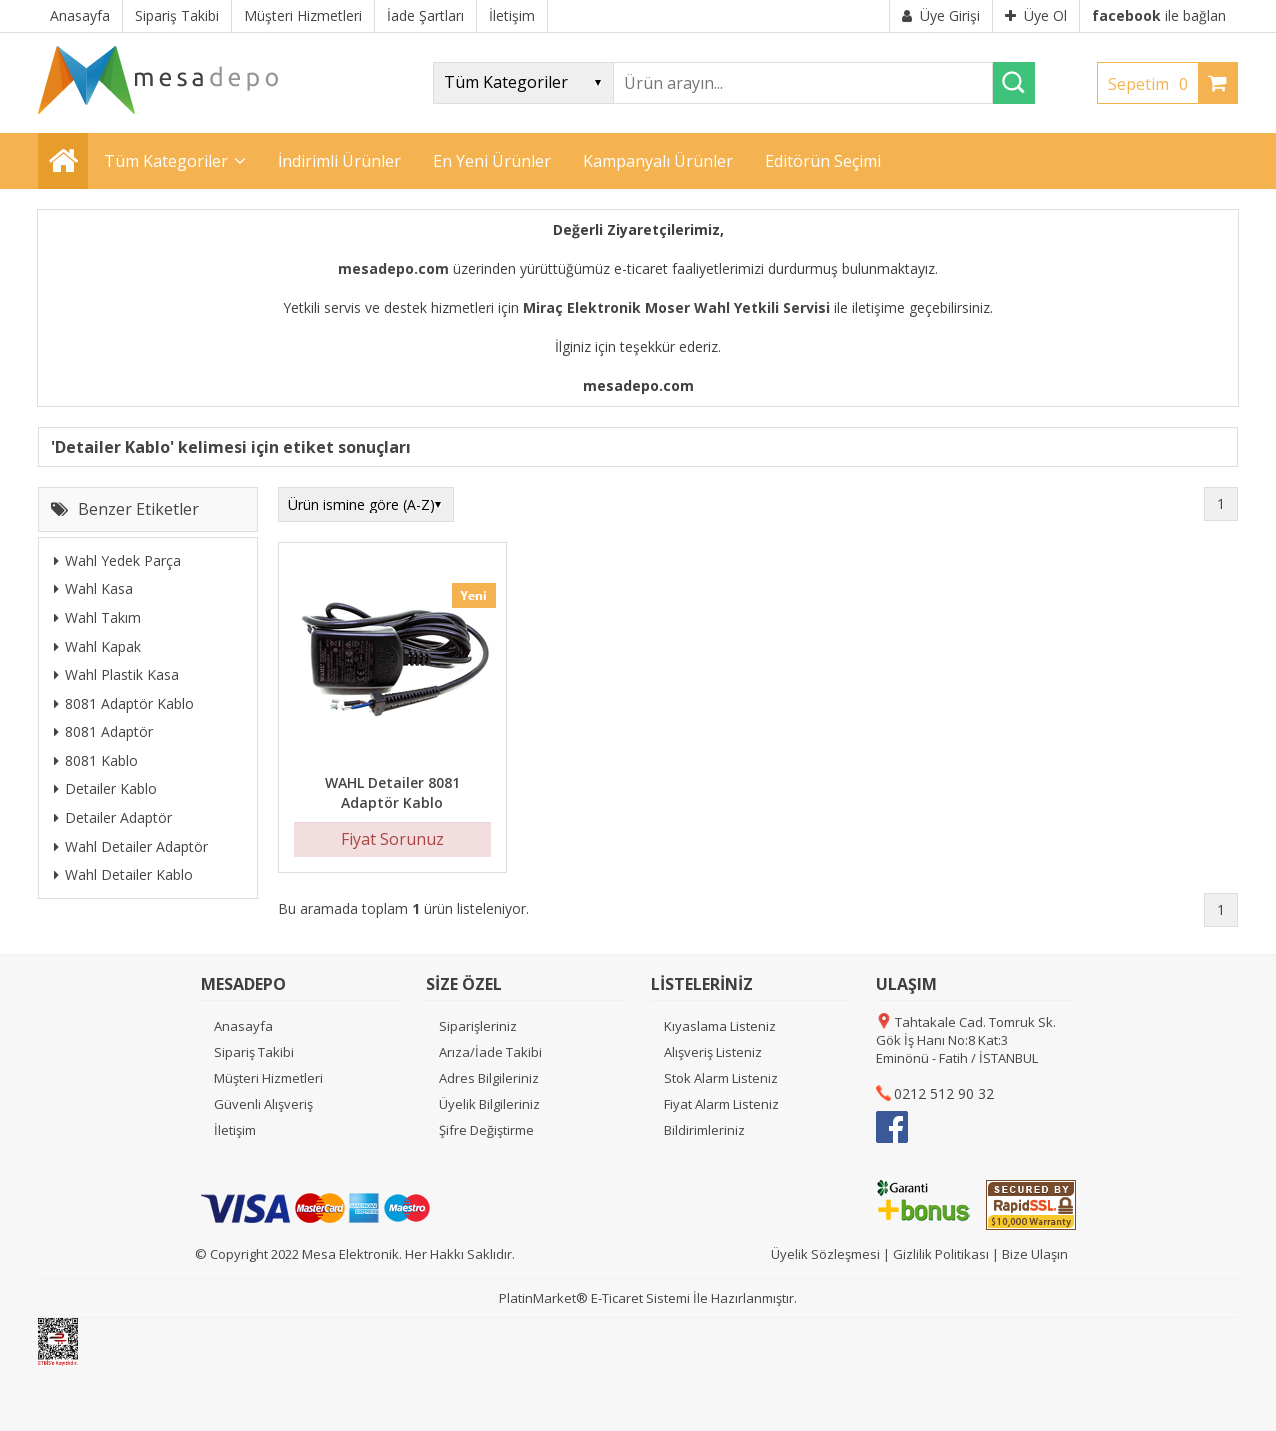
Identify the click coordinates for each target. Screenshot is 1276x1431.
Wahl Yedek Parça (117, 560)
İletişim (235, 1130)
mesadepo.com (393, 268)
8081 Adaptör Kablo (124, 703)
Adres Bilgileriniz (489, 1078)
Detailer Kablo (105, 788)
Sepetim (1153, 84)
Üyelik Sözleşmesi (825, 1254)
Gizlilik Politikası (941, 1254)
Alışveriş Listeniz (713, 1052)
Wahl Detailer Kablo (123, 874)
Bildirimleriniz (704, 1130)
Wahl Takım (97, 617)
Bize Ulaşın (1035, 1254)
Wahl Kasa (93, 588)
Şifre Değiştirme (486, 1130)
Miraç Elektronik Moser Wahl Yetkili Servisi (676, 307)
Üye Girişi (941, 15)
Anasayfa (243, 1026)
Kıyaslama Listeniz (720, 1026)
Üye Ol (1036, 15)
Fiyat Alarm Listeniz (721, 1104)
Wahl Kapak (97, 646)
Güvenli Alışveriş (263, 1104)
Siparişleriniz (478, 1026)
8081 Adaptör (103, 731)
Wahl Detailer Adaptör (131, 846)
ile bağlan (1159, 15)
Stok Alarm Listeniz (721, 1078)
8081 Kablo (96, 760)
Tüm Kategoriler (166, 161)
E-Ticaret (617, 1298)
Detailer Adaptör (113, 817)
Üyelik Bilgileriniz (489, 1104)
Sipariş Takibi (254, 1052)
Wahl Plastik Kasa (116, 674)
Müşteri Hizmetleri (268, 1078)
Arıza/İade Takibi (490, 1052)
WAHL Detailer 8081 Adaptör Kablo (392, 792)
